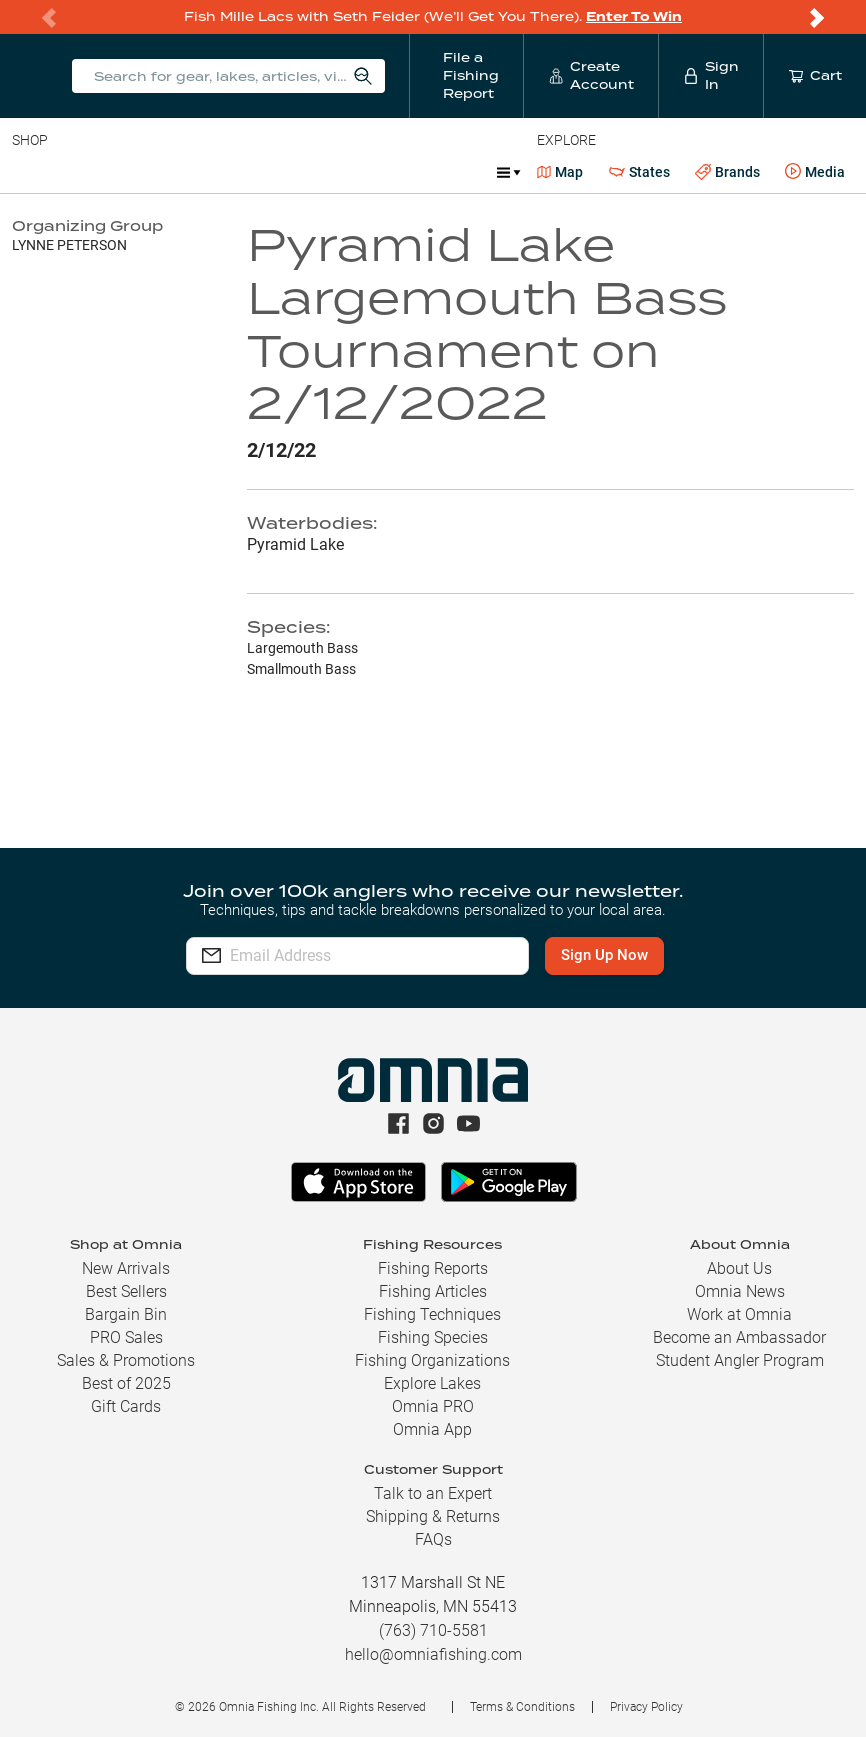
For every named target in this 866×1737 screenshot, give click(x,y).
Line (91, 172)
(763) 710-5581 (433, 1630)
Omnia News (740, 1291)
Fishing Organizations (432, 1360)
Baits (28, 172)
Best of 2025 (126, 1383)
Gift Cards (126, 1406)
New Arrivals (126, 1268)
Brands (727, 172)
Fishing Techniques (432, 1314)
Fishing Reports (433, 1268)
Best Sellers (126, 1291)
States (639, 172)
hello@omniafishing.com (433, 1654)
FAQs (433, 1539)
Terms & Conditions (522, 1707)
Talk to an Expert (433, 1493)
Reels (219, 172)
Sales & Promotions (126, 1360)
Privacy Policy (646, 1707)
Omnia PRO (433, 1406)
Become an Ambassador (739, 1337)
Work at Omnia (739, 1314)
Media (815, 172)
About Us (739, 1268)
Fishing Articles (433, 1291)
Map (560, 172)
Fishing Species (433, 1337)
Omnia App (432, 1429)
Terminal (297, 172)
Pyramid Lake (295, 544)
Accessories (396, 172)
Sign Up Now (606, 955)
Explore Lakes (432, 1383)
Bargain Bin (126, 1314)
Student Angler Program (740, 1360)
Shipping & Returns (433, 1516)
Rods (153, 172)
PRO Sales (126, 1337)
